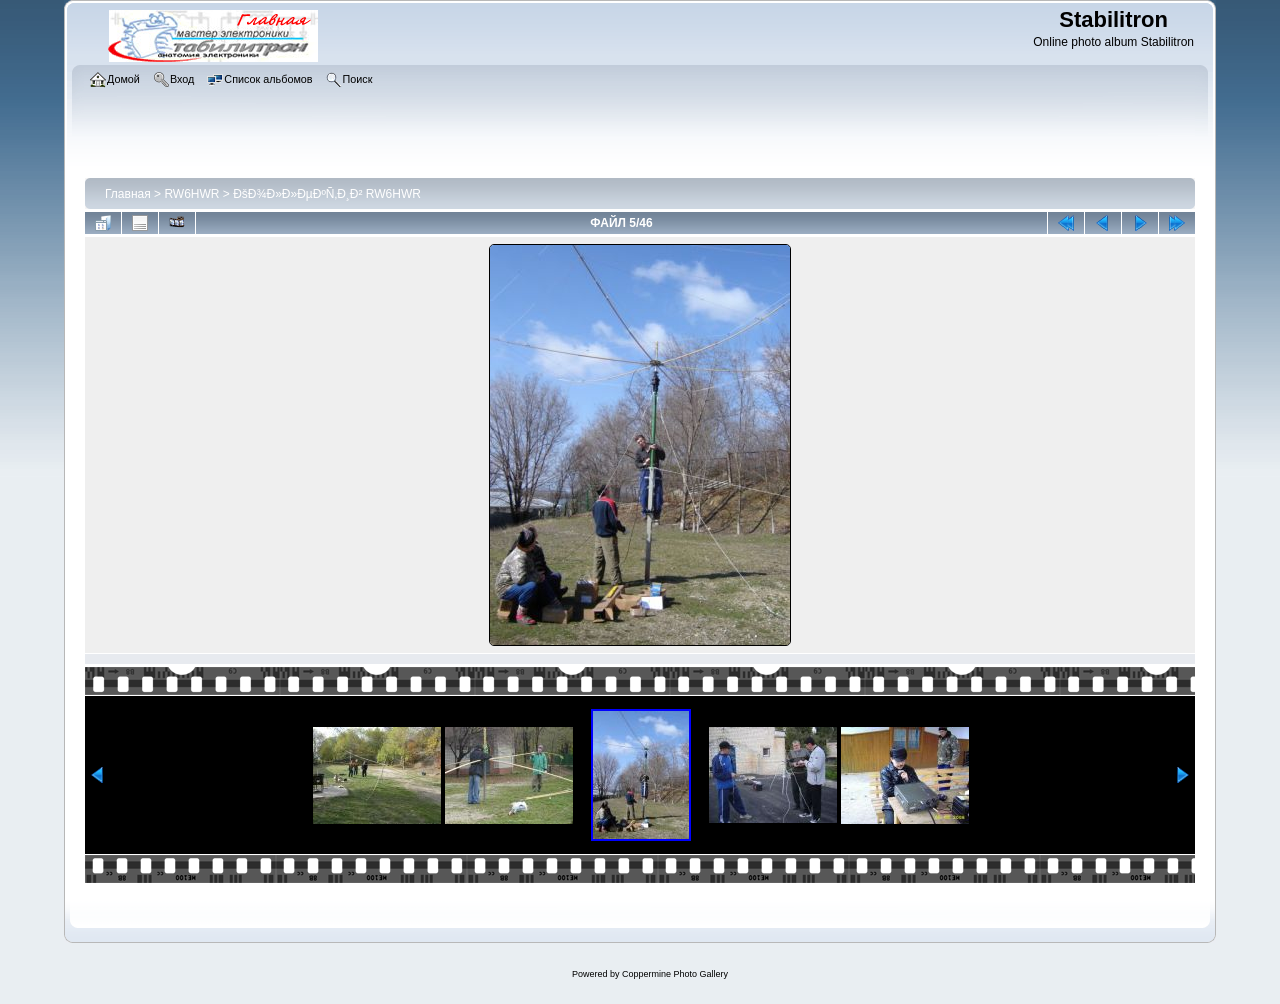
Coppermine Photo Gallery (675, 974)
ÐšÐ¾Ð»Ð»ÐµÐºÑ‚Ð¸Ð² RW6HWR (327, 194)
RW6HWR (191, 194)
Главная (128, 194)
